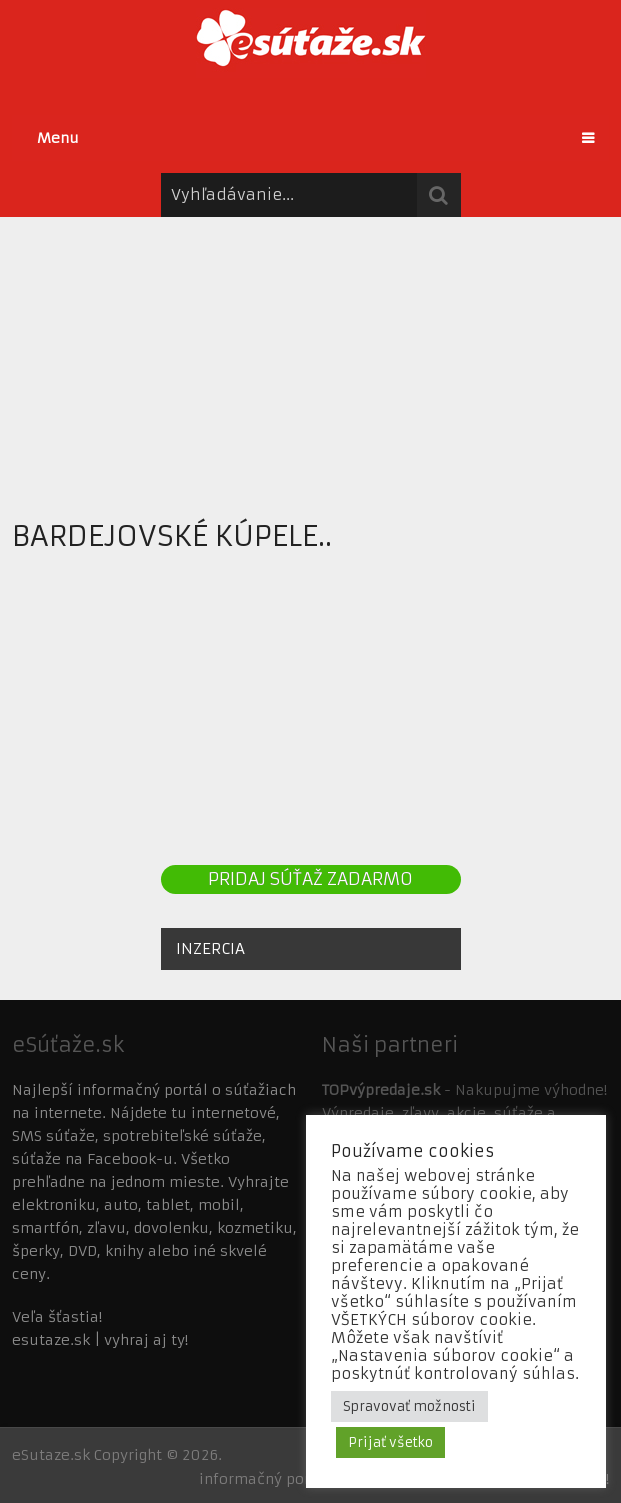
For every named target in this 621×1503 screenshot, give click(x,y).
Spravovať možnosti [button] (409, 1406)
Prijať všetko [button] (390, 1442)
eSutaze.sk (51, 1455)
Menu (58, 138)
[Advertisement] (310, 357)
